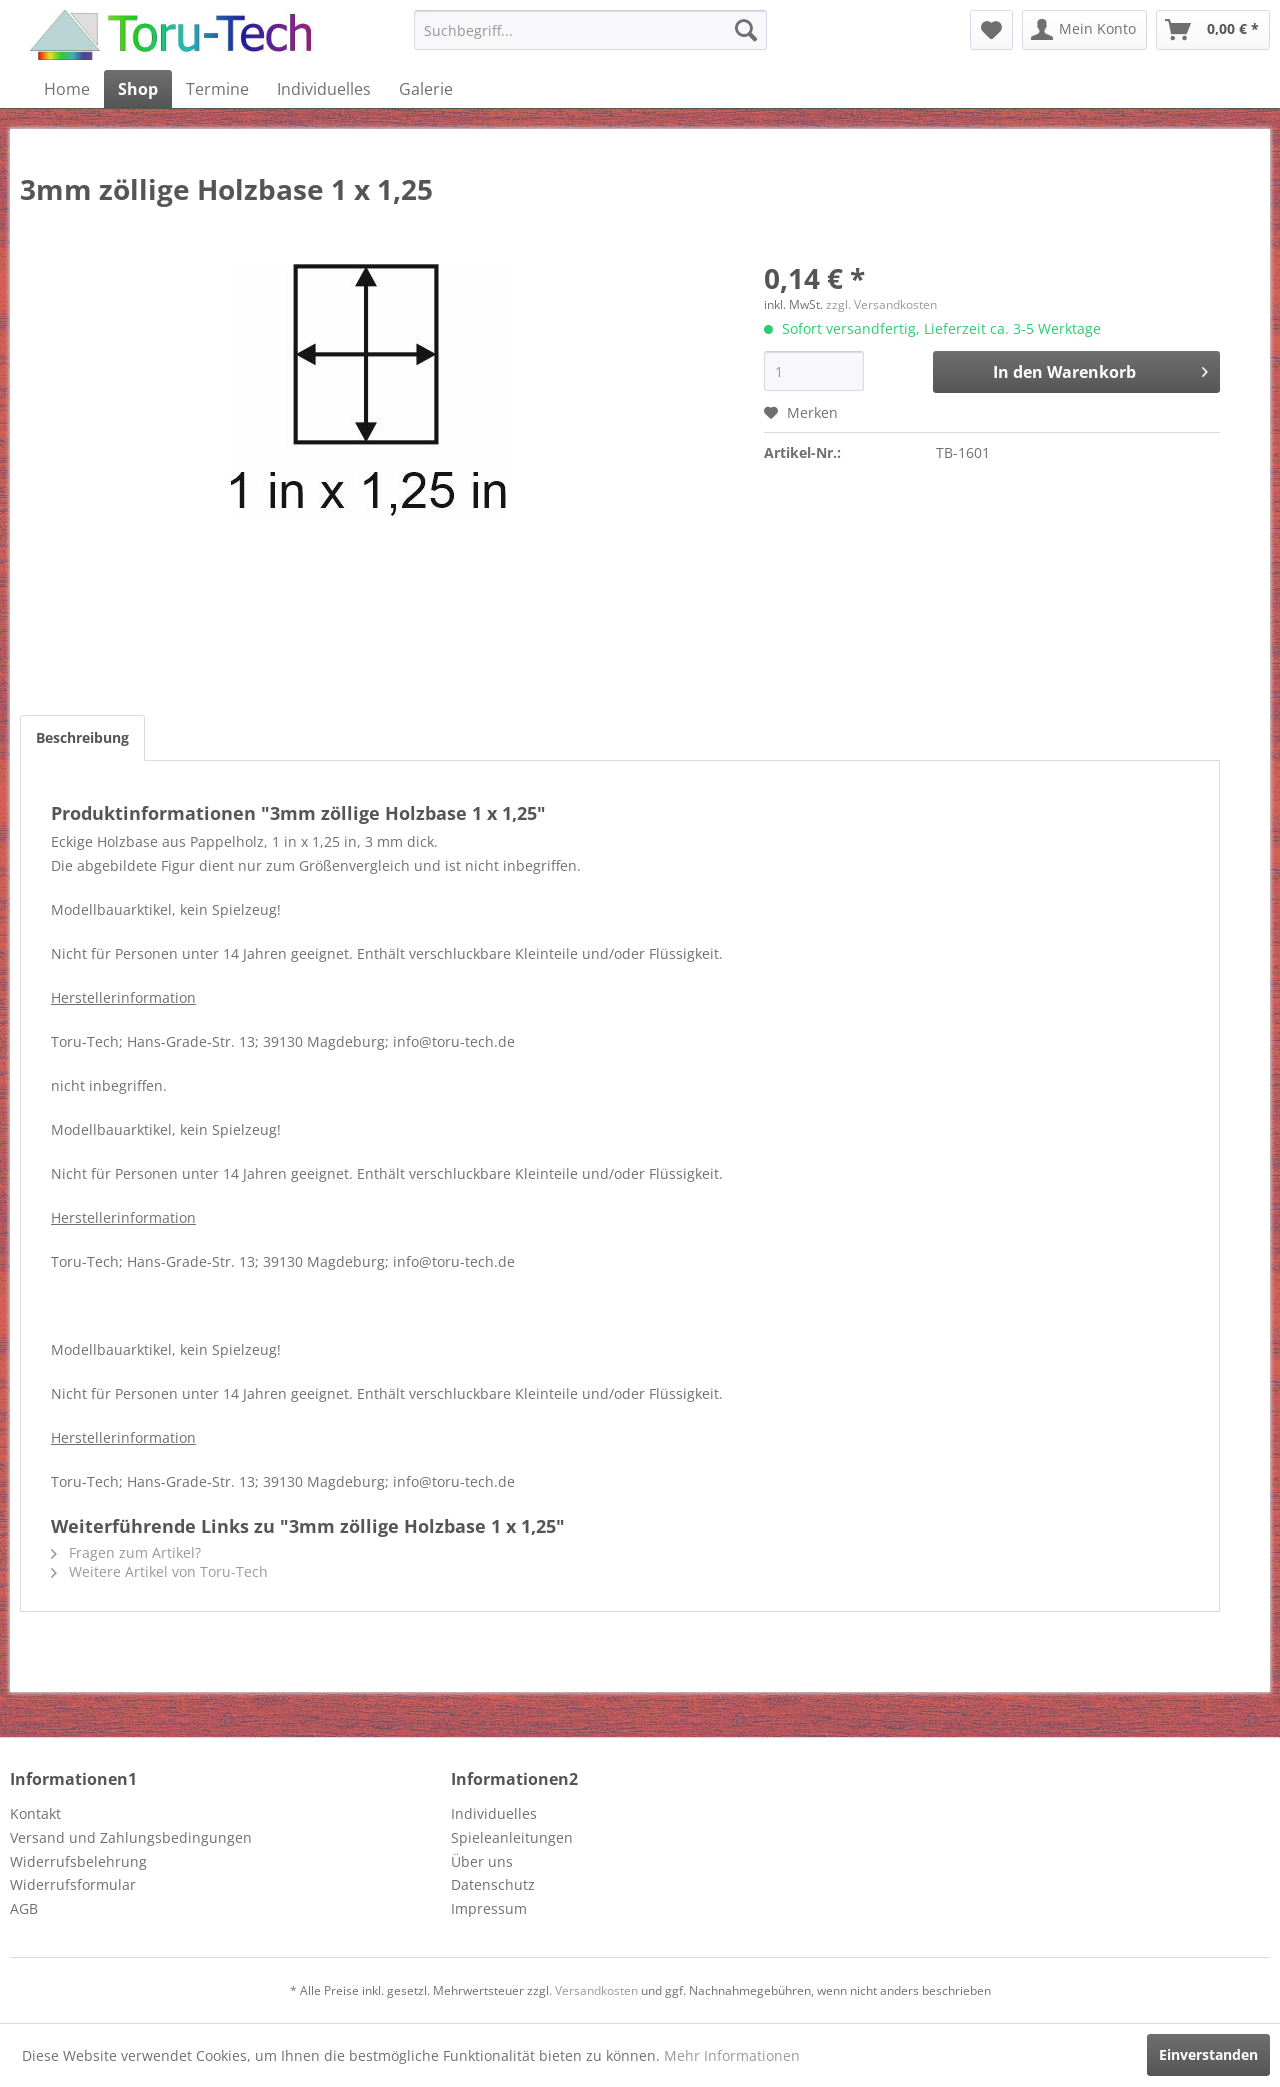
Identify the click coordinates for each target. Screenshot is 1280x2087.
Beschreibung (82, 737)
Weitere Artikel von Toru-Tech (159, 1571)
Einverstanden (1208, 2054)
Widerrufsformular (73, 1884)
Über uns (482, 1861)
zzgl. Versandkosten (881, 304)
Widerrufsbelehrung (78, 1861)
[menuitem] (590, 30)
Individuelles (494, 1813)
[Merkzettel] (991, 30)
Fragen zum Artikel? (126, 1552)
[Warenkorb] (1213, 30)
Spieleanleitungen (512, 1837)
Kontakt (35, 1813)
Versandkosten (596, 1990)
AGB (24, 1908)
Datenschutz (493, 1884)
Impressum (489, 1908)
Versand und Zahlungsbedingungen (131, 1837)
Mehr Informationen (732, 2055)
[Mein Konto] (1084, 30)
